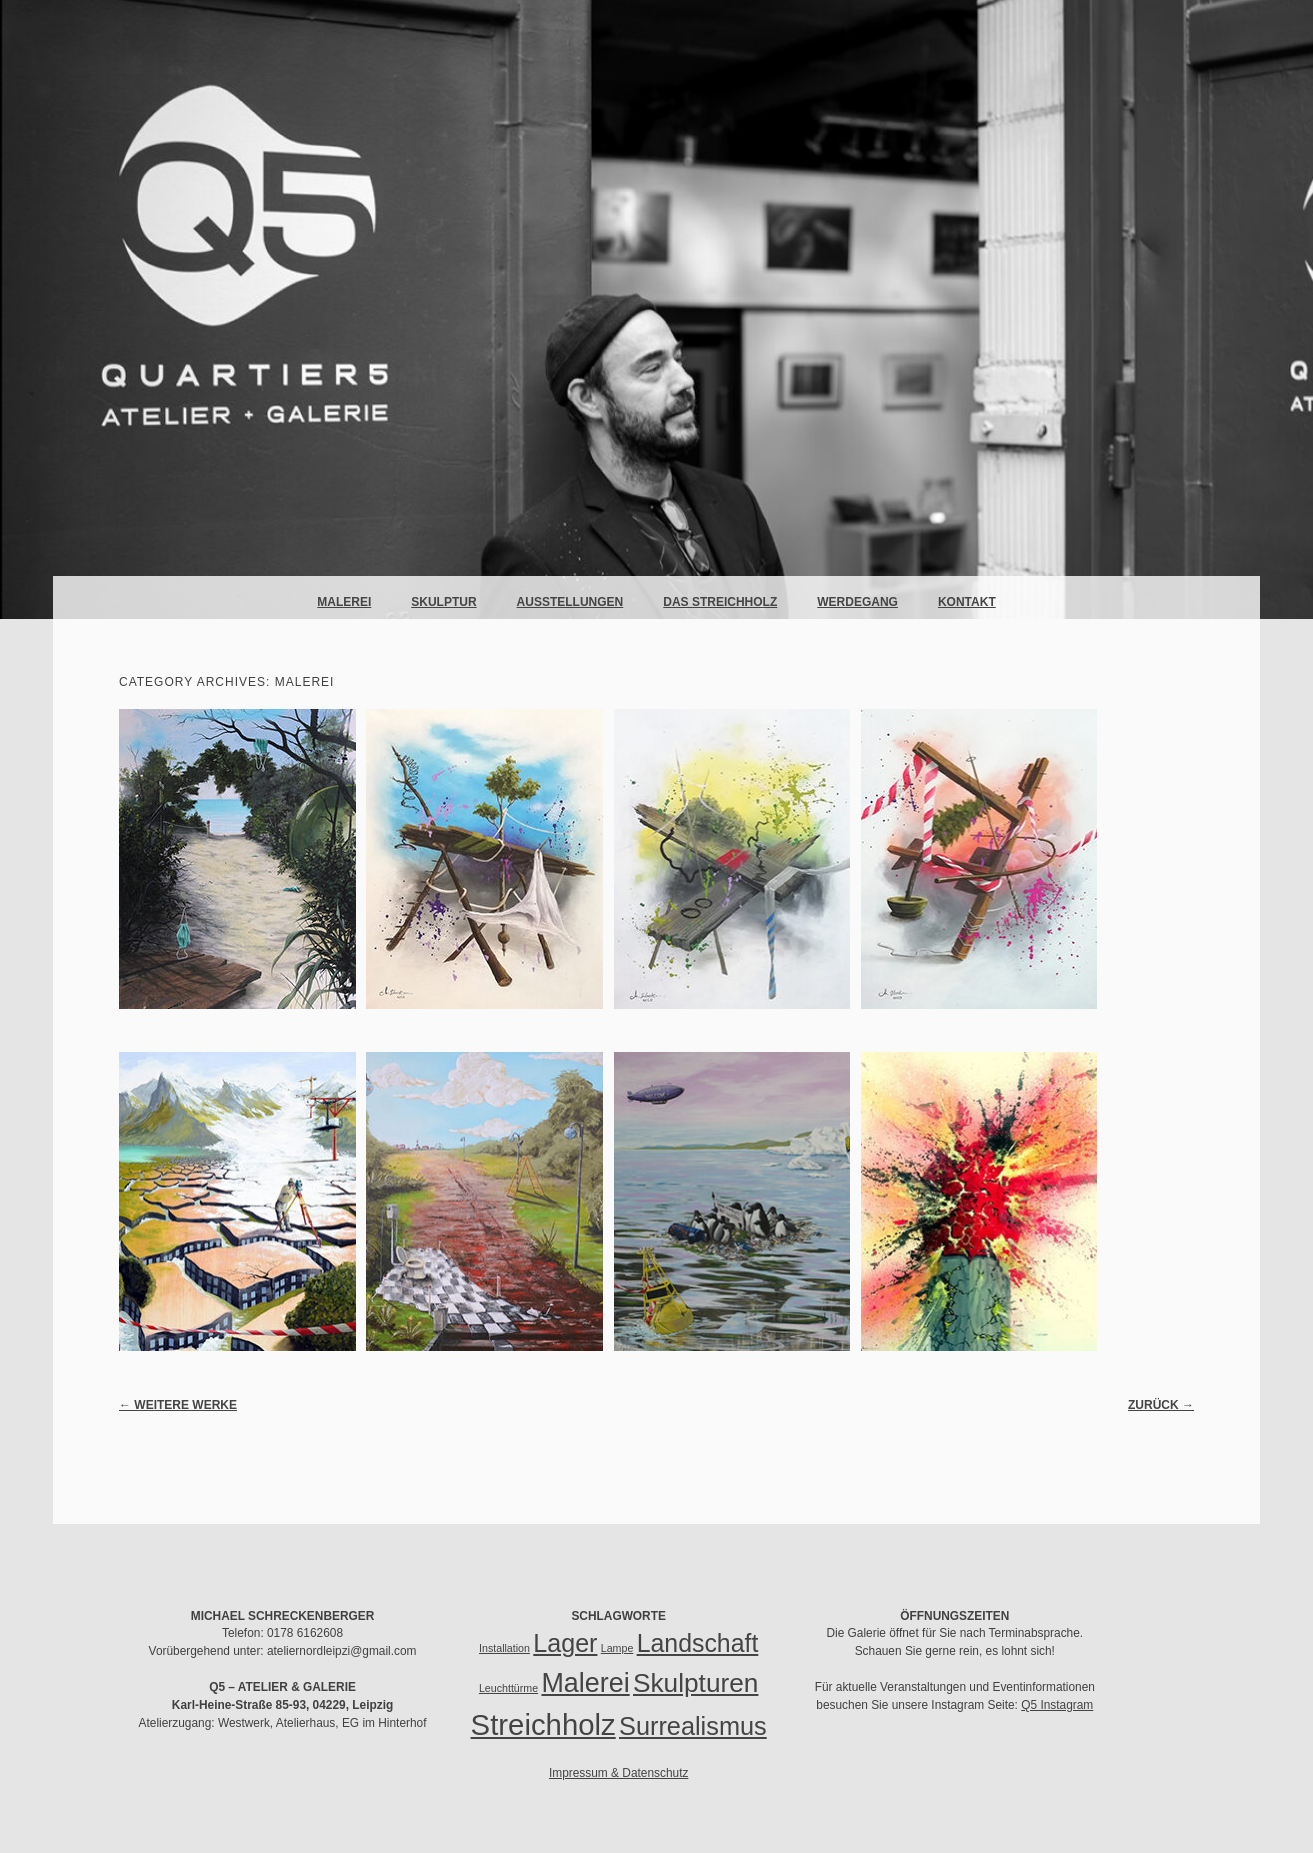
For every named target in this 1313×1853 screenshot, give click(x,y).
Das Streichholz (720, 602)
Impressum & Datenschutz (618, 1773)
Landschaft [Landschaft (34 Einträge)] (698, 1643)
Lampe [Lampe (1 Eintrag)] (617, 1648)
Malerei (344, 602)
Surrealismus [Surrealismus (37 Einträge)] (693, 1726)
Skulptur (443, 602)
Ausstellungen (570, 602)
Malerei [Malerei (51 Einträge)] (585, 1683)
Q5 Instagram (1057, 1705)
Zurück (1161, 1405)
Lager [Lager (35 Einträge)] (565, 1643)
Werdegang (857, 602)
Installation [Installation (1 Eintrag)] (504, 1648)
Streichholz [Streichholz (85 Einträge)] (543, 1724)
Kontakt (967, 602)
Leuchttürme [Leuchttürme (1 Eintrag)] (508, 1688)
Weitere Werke (178, 1405)
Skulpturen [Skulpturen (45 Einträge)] (695, 1683)
